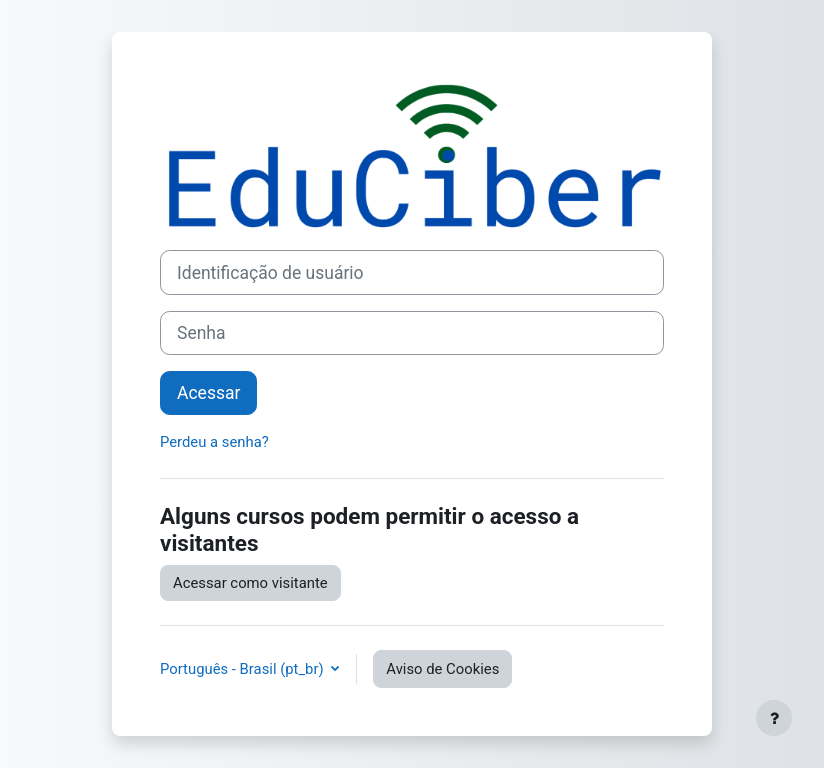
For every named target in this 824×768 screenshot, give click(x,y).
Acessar (208, 393)
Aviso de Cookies (442, 669)
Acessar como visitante (250, 583)
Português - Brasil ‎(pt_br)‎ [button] (243, 669)
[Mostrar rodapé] (774, 718)
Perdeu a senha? (214, 442)
